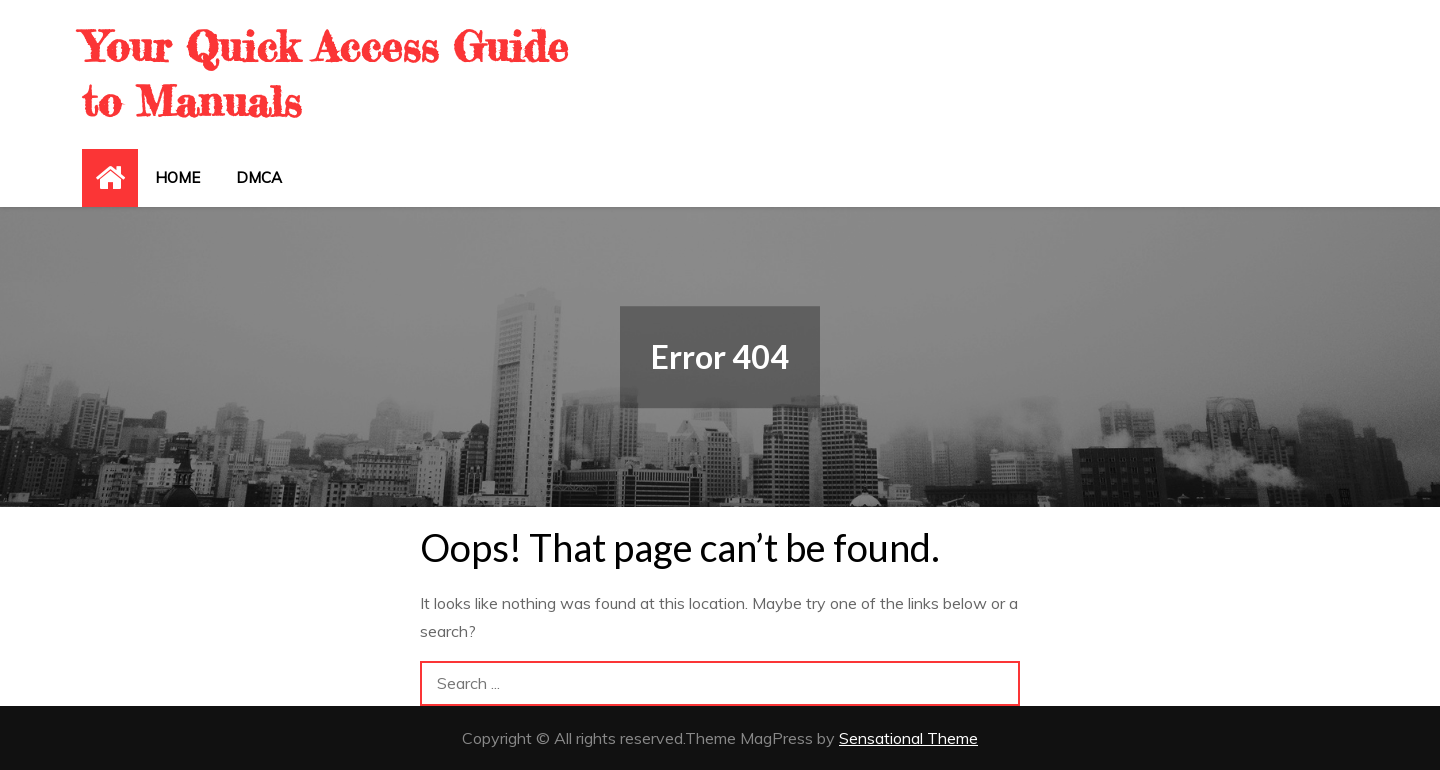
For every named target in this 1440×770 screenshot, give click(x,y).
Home (177, 177)
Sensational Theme (908, 738)
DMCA (259, 177)
